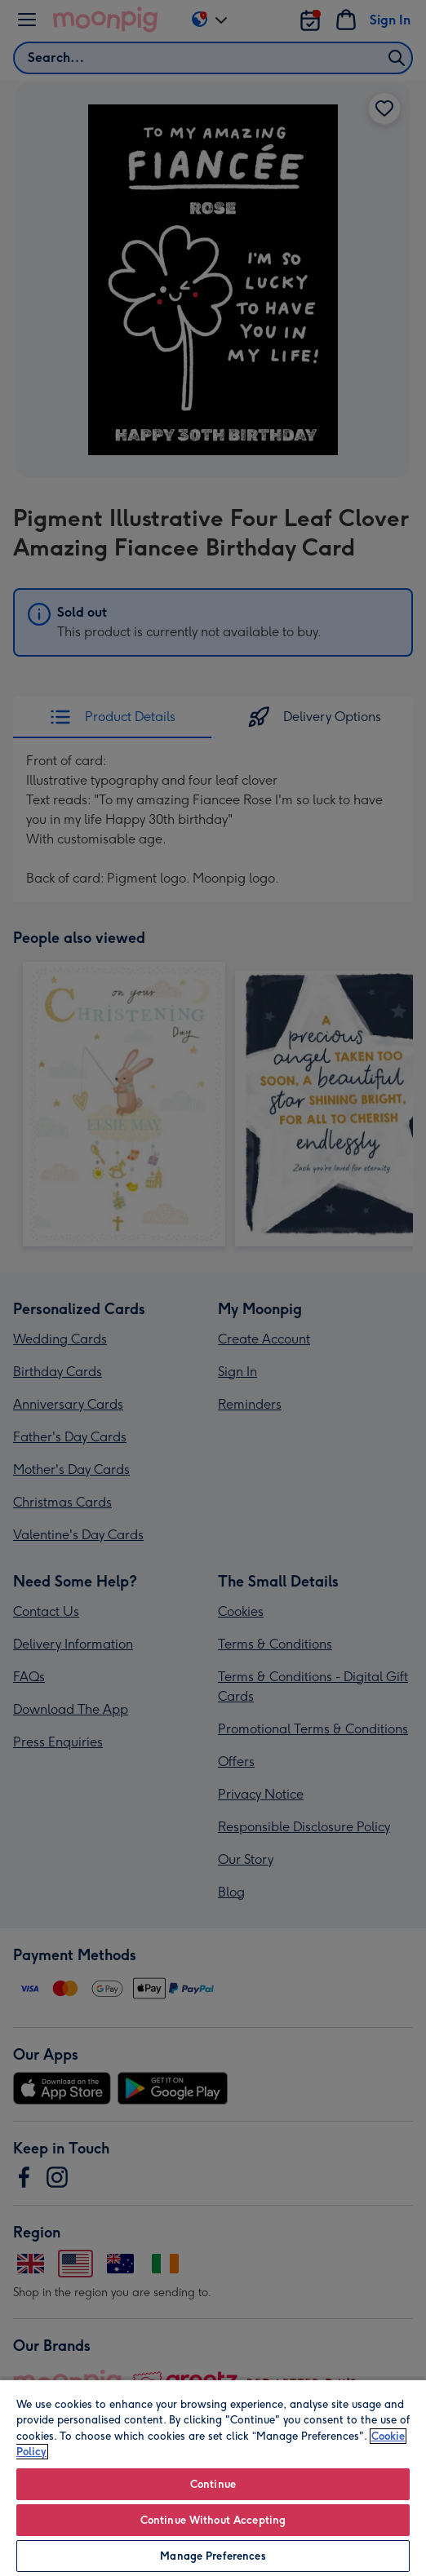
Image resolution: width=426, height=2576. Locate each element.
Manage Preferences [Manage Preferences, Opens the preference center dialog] (212, 2556)
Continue (213, 2484)
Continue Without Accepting (213, 2520)
